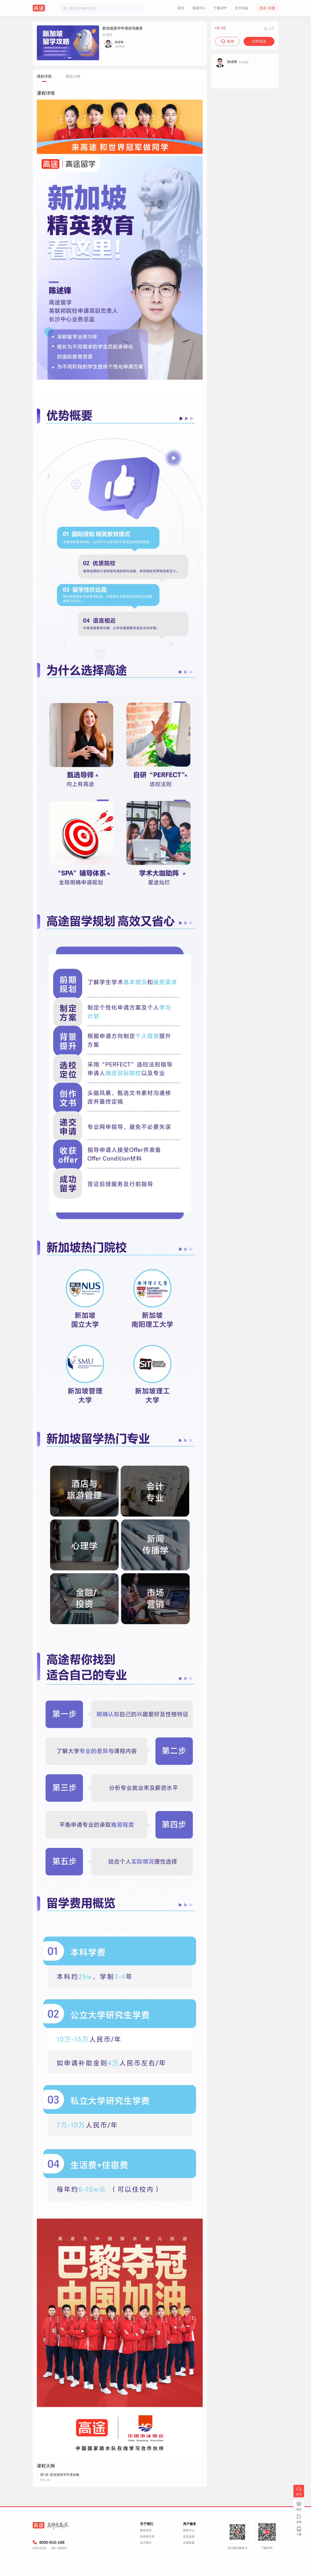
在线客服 (189, 2542)
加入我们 (146, 2542)
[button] (65, 57)
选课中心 (198, 8)
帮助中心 (189, 2530)
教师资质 (146, 2530)
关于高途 (241, 8)
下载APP (220, 8)
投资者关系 (147, 2536)
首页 (181, 8)
